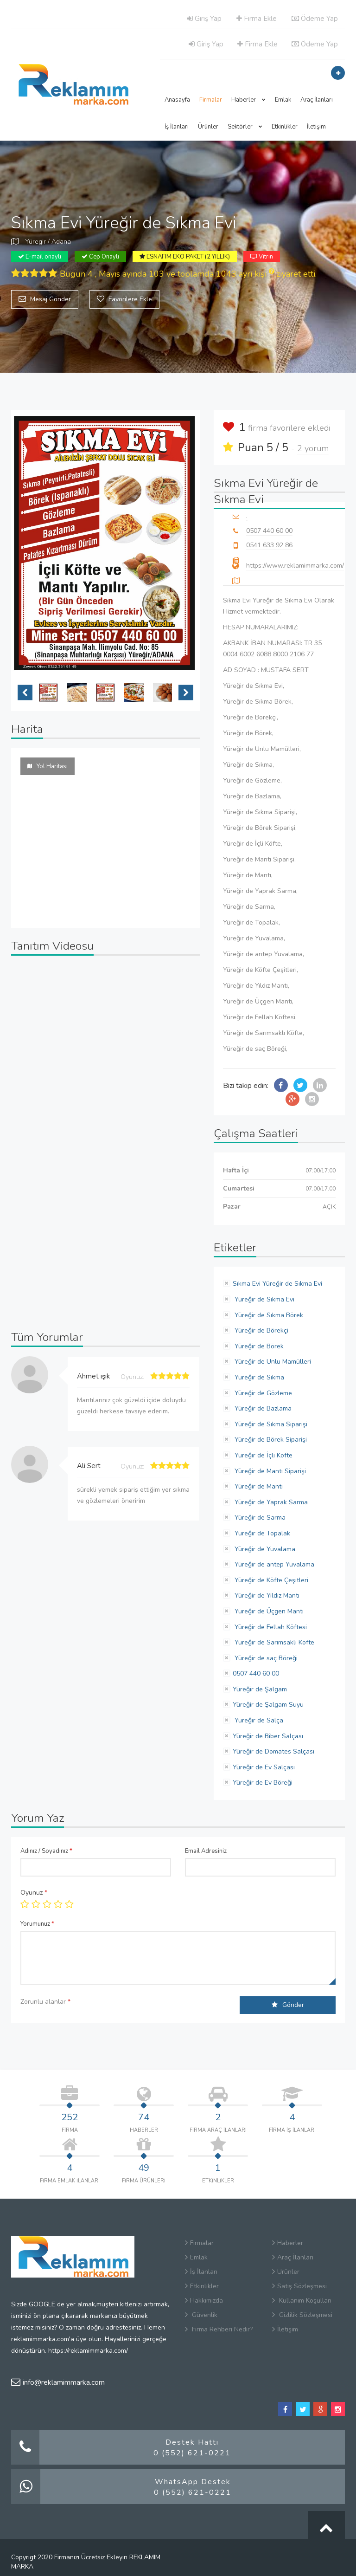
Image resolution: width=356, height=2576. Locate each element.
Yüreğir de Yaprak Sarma (270, 1502)
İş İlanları (177, 127)
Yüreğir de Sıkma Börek (268, 1315)
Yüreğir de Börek (258, 1346)
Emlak (283, 100)
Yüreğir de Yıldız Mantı (266, 1595)
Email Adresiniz (206, 1851)
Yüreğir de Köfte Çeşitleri (270, 1580)
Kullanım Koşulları (301, 2300)
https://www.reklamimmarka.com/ (295, 565)
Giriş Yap (204, 18)
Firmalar (210, 100)
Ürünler (208, 127)
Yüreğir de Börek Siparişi (270, 1439)
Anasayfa (177, 100)
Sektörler (245, 127)
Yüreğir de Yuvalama (264, 1549)
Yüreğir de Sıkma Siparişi (270, 1424)
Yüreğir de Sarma (259, 1517)
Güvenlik (201, 2315)
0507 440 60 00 (269, 530)
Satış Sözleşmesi (299, 2286)
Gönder (288, 2004)
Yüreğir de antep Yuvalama (273, 1564)
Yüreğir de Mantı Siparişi (269, 1471)
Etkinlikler (285, 127)
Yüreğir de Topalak (261, 1533)
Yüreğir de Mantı (258, 1486)
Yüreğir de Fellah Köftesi (270, 1627)
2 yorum (313, 448)
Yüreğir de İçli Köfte (262, 1455)
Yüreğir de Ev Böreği (262, 1782)
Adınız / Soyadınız (46, 1851)
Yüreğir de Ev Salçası (264, 1767)
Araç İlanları (316, 100)
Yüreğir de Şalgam (260, 1689)
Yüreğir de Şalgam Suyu (268, 1704)
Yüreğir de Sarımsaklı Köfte (273, 1642)
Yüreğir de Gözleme (262, 1393)
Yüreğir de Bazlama (262, 1408)
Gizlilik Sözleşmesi (302, 2315)
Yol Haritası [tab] (47, 766)
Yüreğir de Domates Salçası (273, 1751)
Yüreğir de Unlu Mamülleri (272, 1361)
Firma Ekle (256, 18)
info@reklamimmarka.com (58, 2382)
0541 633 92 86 (269, 545)
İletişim (316, 127)
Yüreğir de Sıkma (258, 1377)
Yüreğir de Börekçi (260, 1330)
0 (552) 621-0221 (192, 2453)
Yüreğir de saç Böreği (265, 1658)
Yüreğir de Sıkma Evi (263, 1299)
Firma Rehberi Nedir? (219, 2329)
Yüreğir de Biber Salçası (268, 1736)
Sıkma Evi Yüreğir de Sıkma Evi (277, 1283)
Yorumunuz (37, 1924)
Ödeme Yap (315, 18)
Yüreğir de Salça (258, 1720)
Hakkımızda (204, 2300)
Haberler (248, 100)
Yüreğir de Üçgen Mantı (268, 1611)
